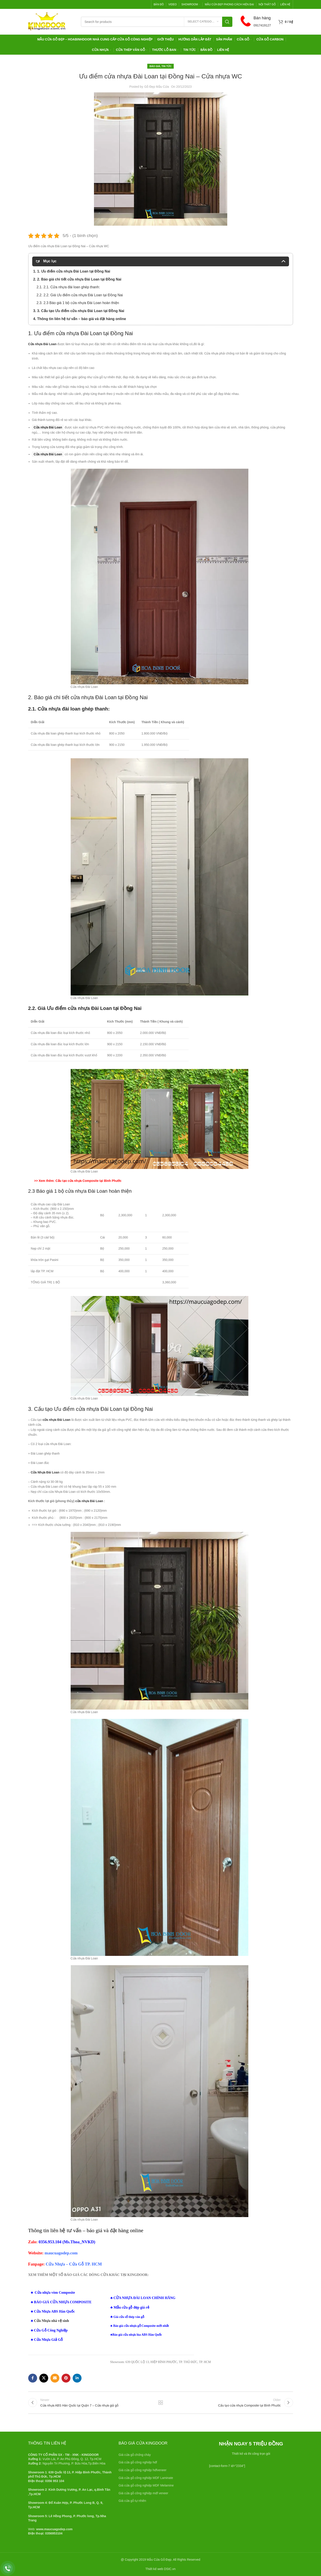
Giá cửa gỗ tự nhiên (132, 2500)
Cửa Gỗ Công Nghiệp (51, 2330)
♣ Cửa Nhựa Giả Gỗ (47, 2339)
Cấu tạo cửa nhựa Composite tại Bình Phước (88, 1180)
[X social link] (43, 2378)
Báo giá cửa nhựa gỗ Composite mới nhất (141, 2325)
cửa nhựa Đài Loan (89, 1501)
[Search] (157, 22)
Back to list (160, 2402)
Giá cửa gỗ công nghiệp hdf (138, 2462)
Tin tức (166, 66)
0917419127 (262, 25)
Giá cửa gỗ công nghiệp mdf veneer (143, 2493)
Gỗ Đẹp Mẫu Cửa (156, 86)
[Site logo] (46, 21)
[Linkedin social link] (77, 2378)
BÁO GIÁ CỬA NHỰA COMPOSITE (63, 2302)
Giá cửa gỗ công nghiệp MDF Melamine (146, 2485)
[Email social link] (54, 2378)
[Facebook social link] (32, 2378)
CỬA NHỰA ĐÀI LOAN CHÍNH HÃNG (144, 2298)
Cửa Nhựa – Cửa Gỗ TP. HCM (74, 2264)
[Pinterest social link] (66, 2378)
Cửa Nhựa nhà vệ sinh (51, 2321)
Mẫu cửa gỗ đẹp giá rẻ (131, 2307)
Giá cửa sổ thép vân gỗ (129, 2317)
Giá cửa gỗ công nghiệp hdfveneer (143, 2470)
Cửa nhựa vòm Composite (55, 2292)
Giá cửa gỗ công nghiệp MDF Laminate (146, 2478)
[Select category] (203, 21)
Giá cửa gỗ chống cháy (135, 2455)
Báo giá (155, 66)
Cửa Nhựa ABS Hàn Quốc (54, 2311)
